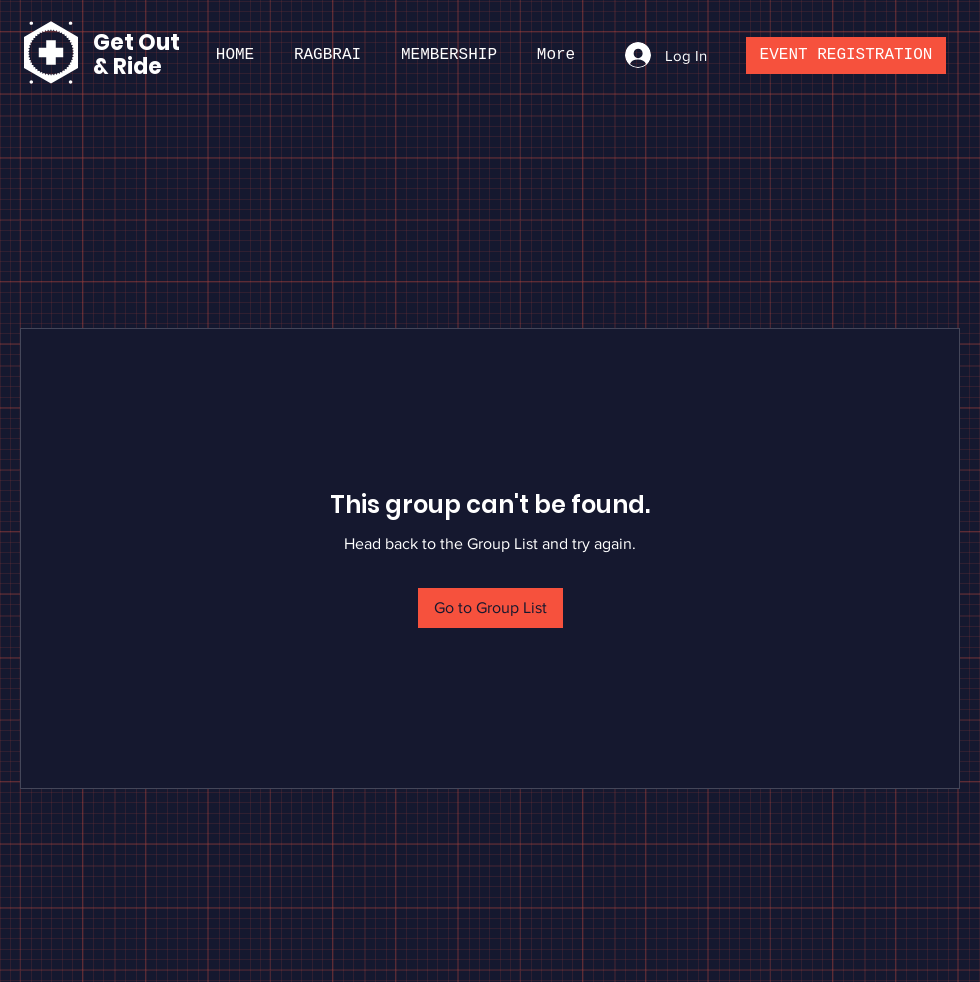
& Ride (127, 66)
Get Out (138, 42)
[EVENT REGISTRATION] (846, 55)
